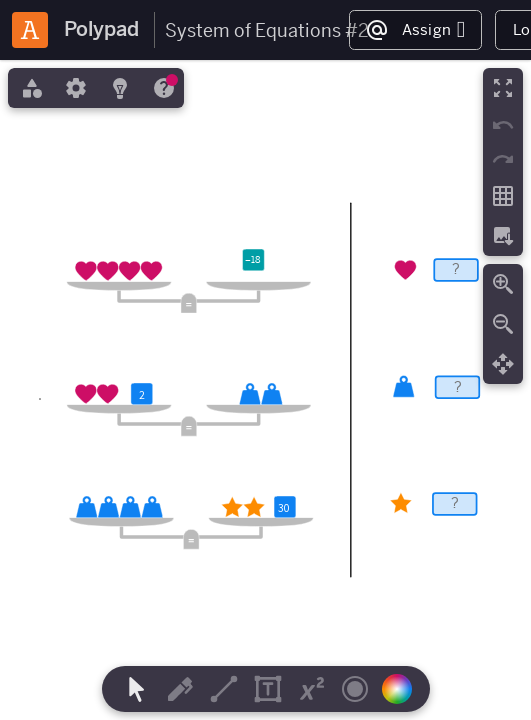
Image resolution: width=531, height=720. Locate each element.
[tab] (30, 88)
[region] (265, 390)
